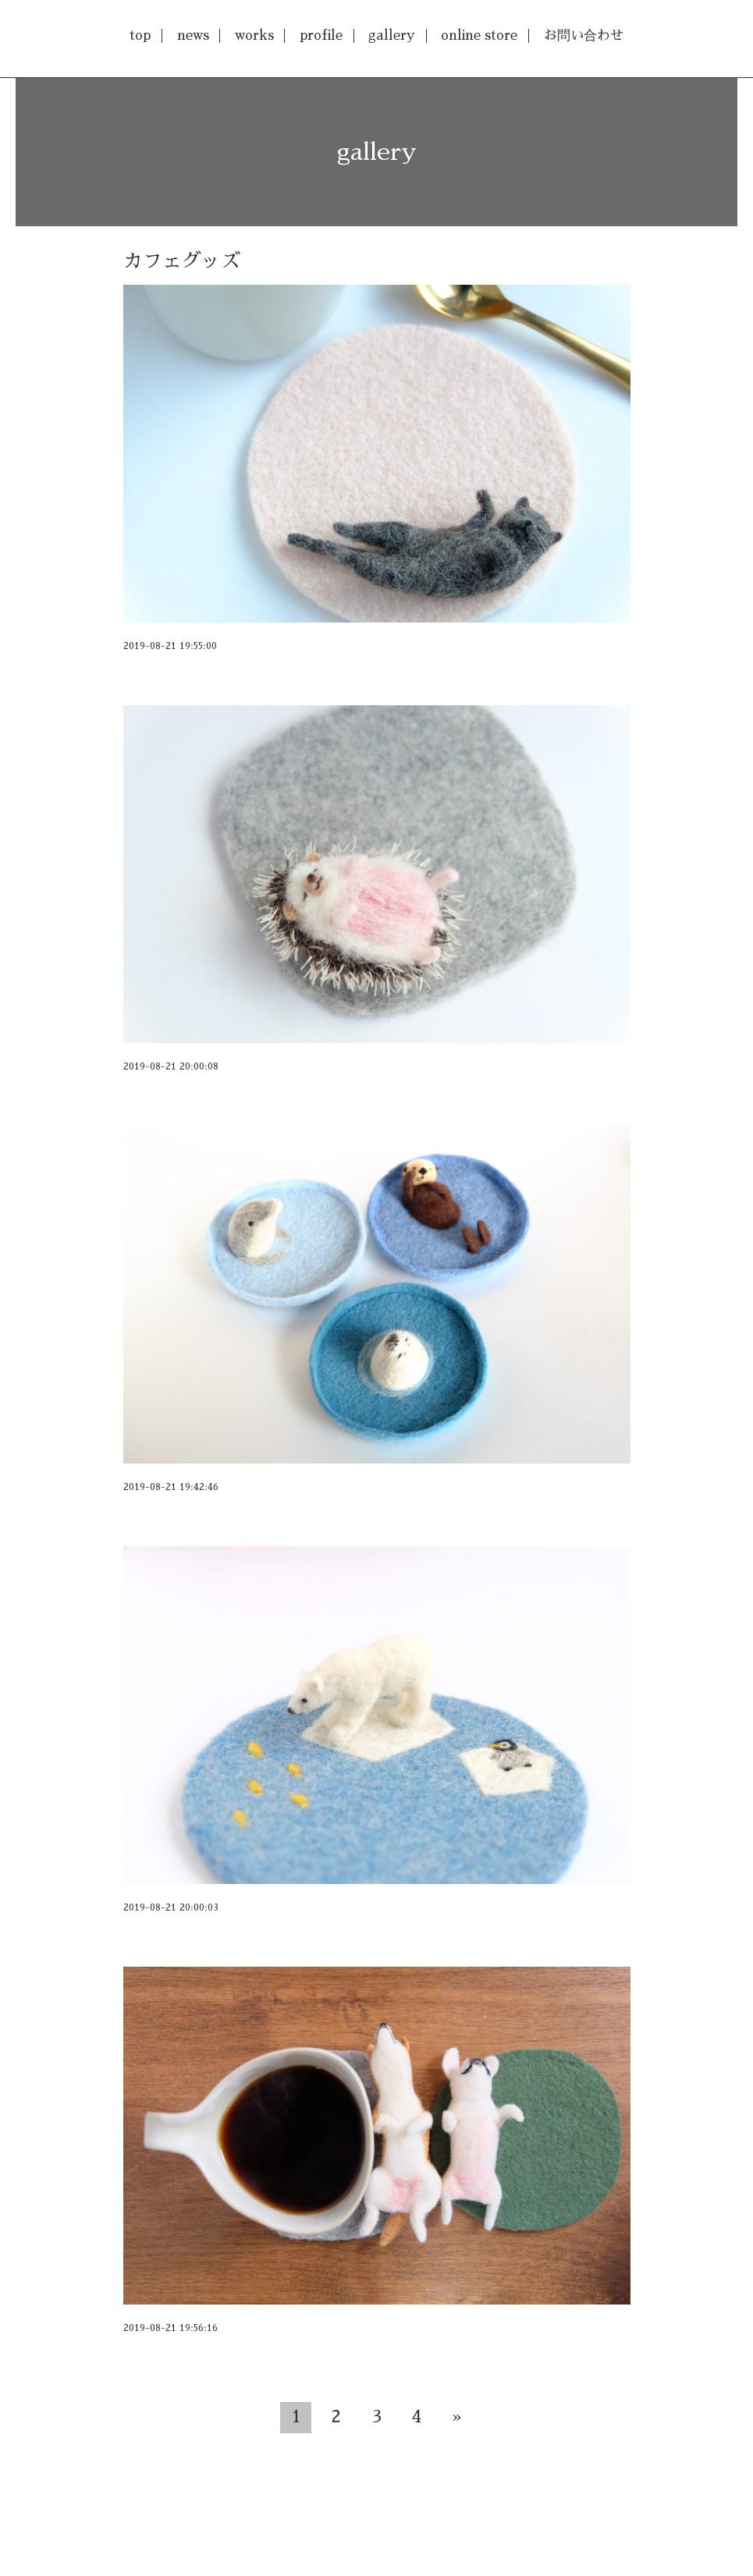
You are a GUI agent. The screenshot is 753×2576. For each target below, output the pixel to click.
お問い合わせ (583, 35)
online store (479, 35)
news (193, 35)
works (254, 35)
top (140, 35)
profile (321, 35)
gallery (391, 35)
